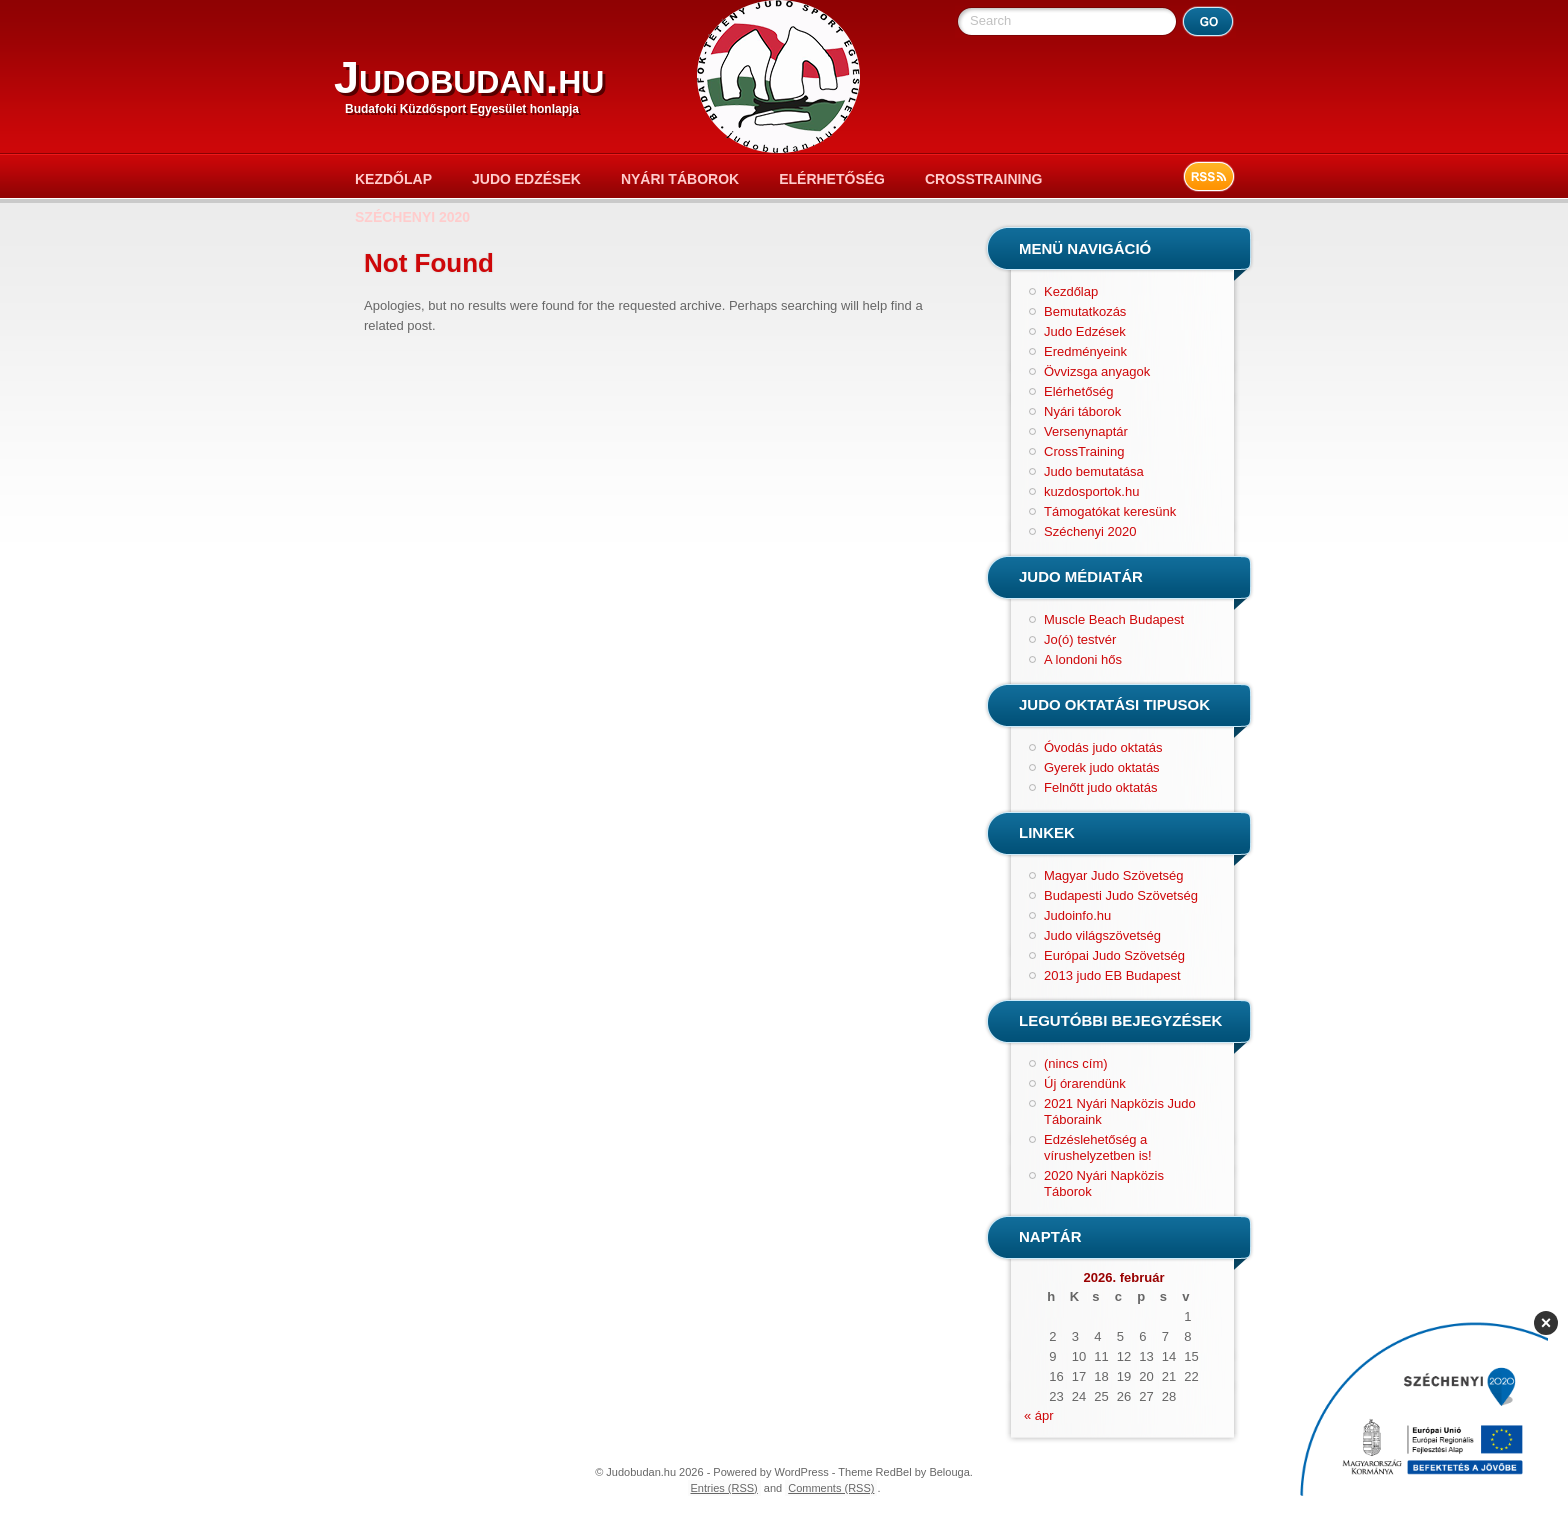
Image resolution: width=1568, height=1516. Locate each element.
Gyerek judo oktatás (1102, 767)
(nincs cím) (1076, 1063)
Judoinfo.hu (1077, 915)
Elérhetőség (832, 179)
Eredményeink (1085, 351)
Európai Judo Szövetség (1114, 955)
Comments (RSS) (831, 1488)
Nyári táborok (680, 179)
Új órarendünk (1085, 1083)
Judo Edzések (526, 179)
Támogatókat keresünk (1110, 511)
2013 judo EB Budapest (1112, 975)
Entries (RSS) (724, 1488)
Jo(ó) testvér (1080, 639)
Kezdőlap (393, 179)
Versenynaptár (1086, 431)
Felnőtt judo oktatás (1100, 787)
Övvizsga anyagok (1097, 371)
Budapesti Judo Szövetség (1121, 895)
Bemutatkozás (1085, 311)
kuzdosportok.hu (1091, 491)
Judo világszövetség (1102, 935)
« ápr (1039, 1415)
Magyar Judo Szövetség (1113, 875)
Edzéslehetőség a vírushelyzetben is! (1098, 1147)
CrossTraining (983, 179)
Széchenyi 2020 (412, 217)
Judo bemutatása (1094, 471)
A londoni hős (1083, 659)
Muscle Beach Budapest (1114, 619)
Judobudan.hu (469, 77)
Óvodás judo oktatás (1103, 747)
